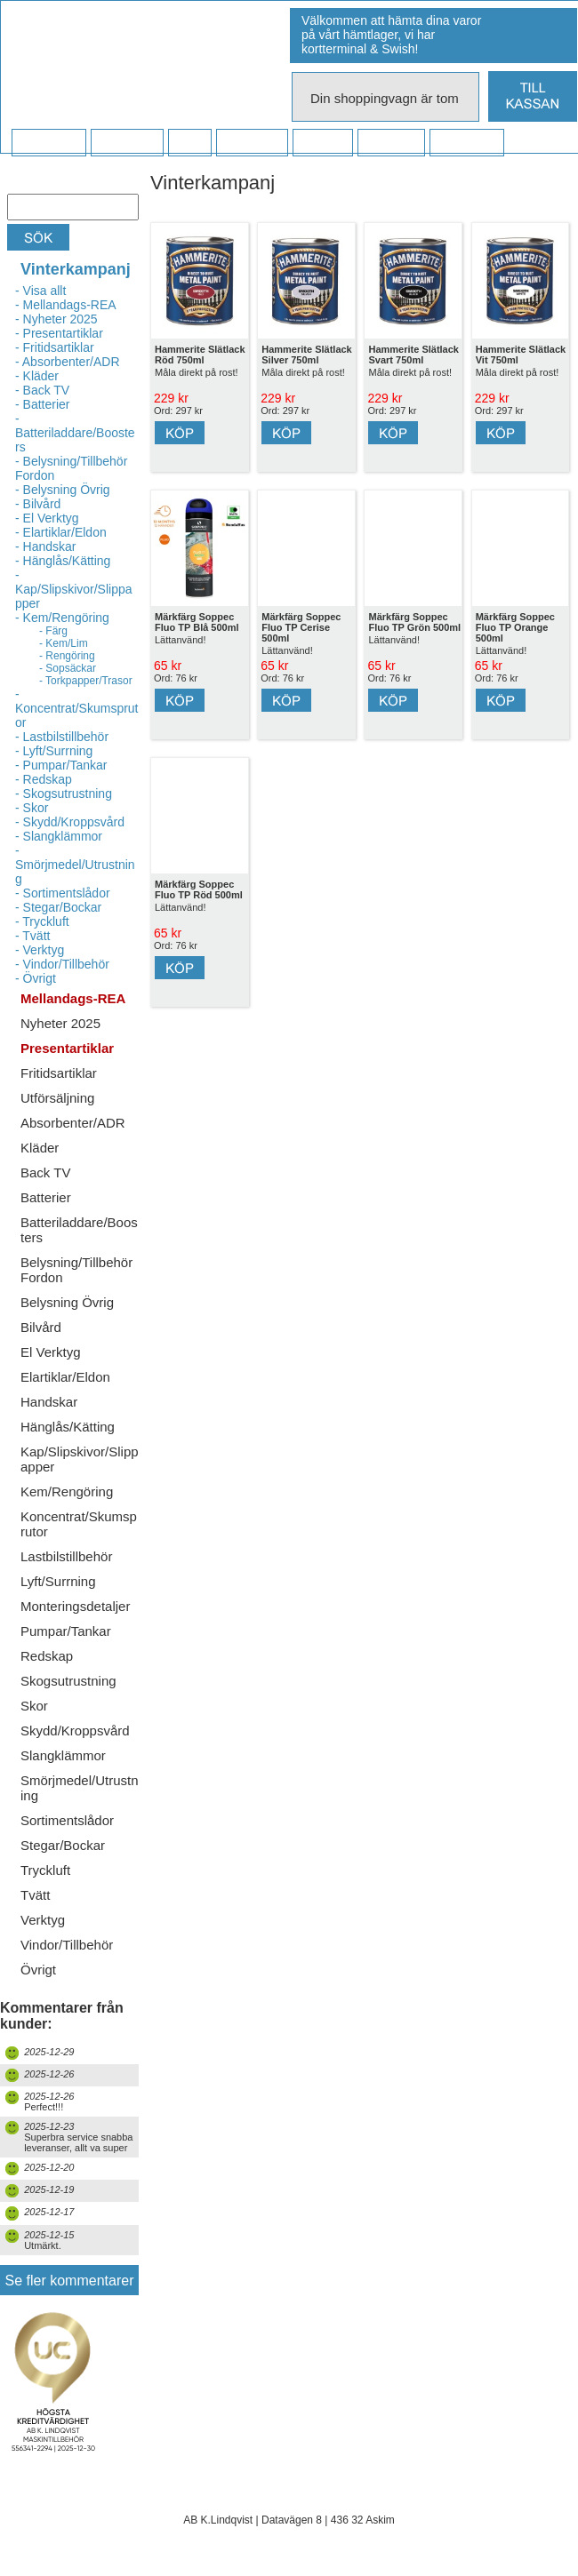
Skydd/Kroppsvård (75, 1730)
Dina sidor (466, 143)
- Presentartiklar (59, 333)
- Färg (53, 631)
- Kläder (37, 376)
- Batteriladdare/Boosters (75, 432)
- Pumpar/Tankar (61, 765)
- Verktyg (39, 950)
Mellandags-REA (72, 998)
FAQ (189, 143)
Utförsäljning (57, 1097)
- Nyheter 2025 (56, 319)
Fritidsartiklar (58, 1073)
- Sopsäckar (67, 668)
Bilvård (40, 1327)
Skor (34, 1705)
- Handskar (45, 546)
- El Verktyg (47, 518)
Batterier (45, 1197)
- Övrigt (35, 978)
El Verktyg (50, 1352)
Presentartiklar (67, 1048)
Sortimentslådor (67, 1820)
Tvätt (35, 1894)
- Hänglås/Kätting (62, 561)
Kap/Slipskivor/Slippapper (79, 1459)
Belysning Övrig (67, 1302)
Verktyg (42, 1919)
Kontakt (322, 143)
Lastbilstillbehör (66, 1556)
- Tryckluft (42, 921)
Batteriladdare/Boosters (79, 1230)
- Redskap (43, 779)
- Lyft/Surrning (53, 751)
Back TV (45, 1172)
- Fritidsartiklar (54, 347)
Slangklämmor (63, 1755)
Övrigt (38, 1969)
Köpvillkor (127, 143)
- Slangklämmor (58, 836)
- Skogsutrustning (63, 793)
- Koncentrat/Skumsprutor (77, 708)
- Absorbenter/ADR (67, 362)
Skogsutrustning (68, 1680)
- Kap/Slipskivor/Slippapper (73, 589)
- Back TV (42, 390)
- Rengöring (67, 656)
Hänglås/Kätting (67, 1426)
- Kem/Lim (63, 643)
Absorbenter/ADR (72, 1122)
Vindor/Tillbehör (66, 1944)
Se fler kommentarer (69, 2280)
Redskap (46, 1655)
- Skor (31, 808)
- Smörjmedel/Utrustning (75, 864)
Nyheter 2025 (60, 1023)
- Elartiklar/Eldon (61, 532)
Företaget (251, 143)
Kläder (39, 1147)
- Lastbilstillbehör (61, 737)
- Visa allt (40, 290)
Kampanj (390, 143)
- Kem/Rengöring (62, 617)
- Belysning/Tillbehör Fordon (71, 468)
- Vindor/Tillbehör (62, 964)
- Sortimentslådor (62, 893)
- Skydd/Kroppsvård (69, 822)
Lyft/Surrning (58, 1581)
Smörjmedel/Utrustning (79, 1788)
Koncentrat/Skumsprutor (78, 1524)
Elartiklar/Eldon (65, 1376)
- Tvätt (32, 936)
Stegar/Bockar (62, 1845)
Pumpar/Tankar (65, 1631)
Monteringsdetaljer (75, 1606)
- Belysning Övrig (62, 490)
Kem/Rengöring (66, 1491)
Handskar (48, 1401)
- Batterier (42, 404)
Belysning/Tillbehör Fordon (76, 1270)
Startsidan (48, 143)
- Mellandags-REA (65, 305)
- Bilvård (37, 504)
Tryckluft (45, 1870)
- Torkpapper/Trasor (85, 680)
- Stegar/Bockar (58, 907)
